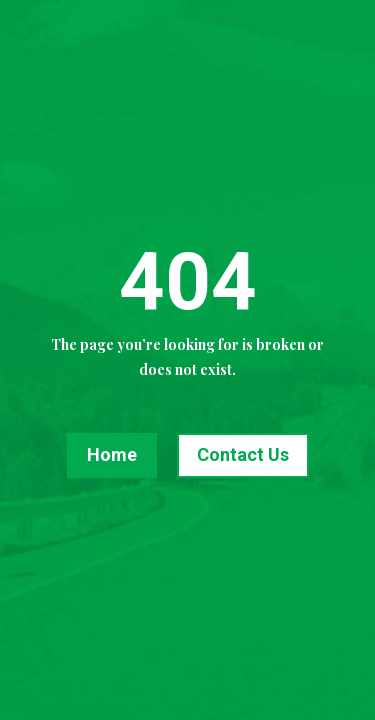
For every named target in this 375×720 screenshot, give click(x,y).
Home (112, 454)
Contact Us (243, 454)
